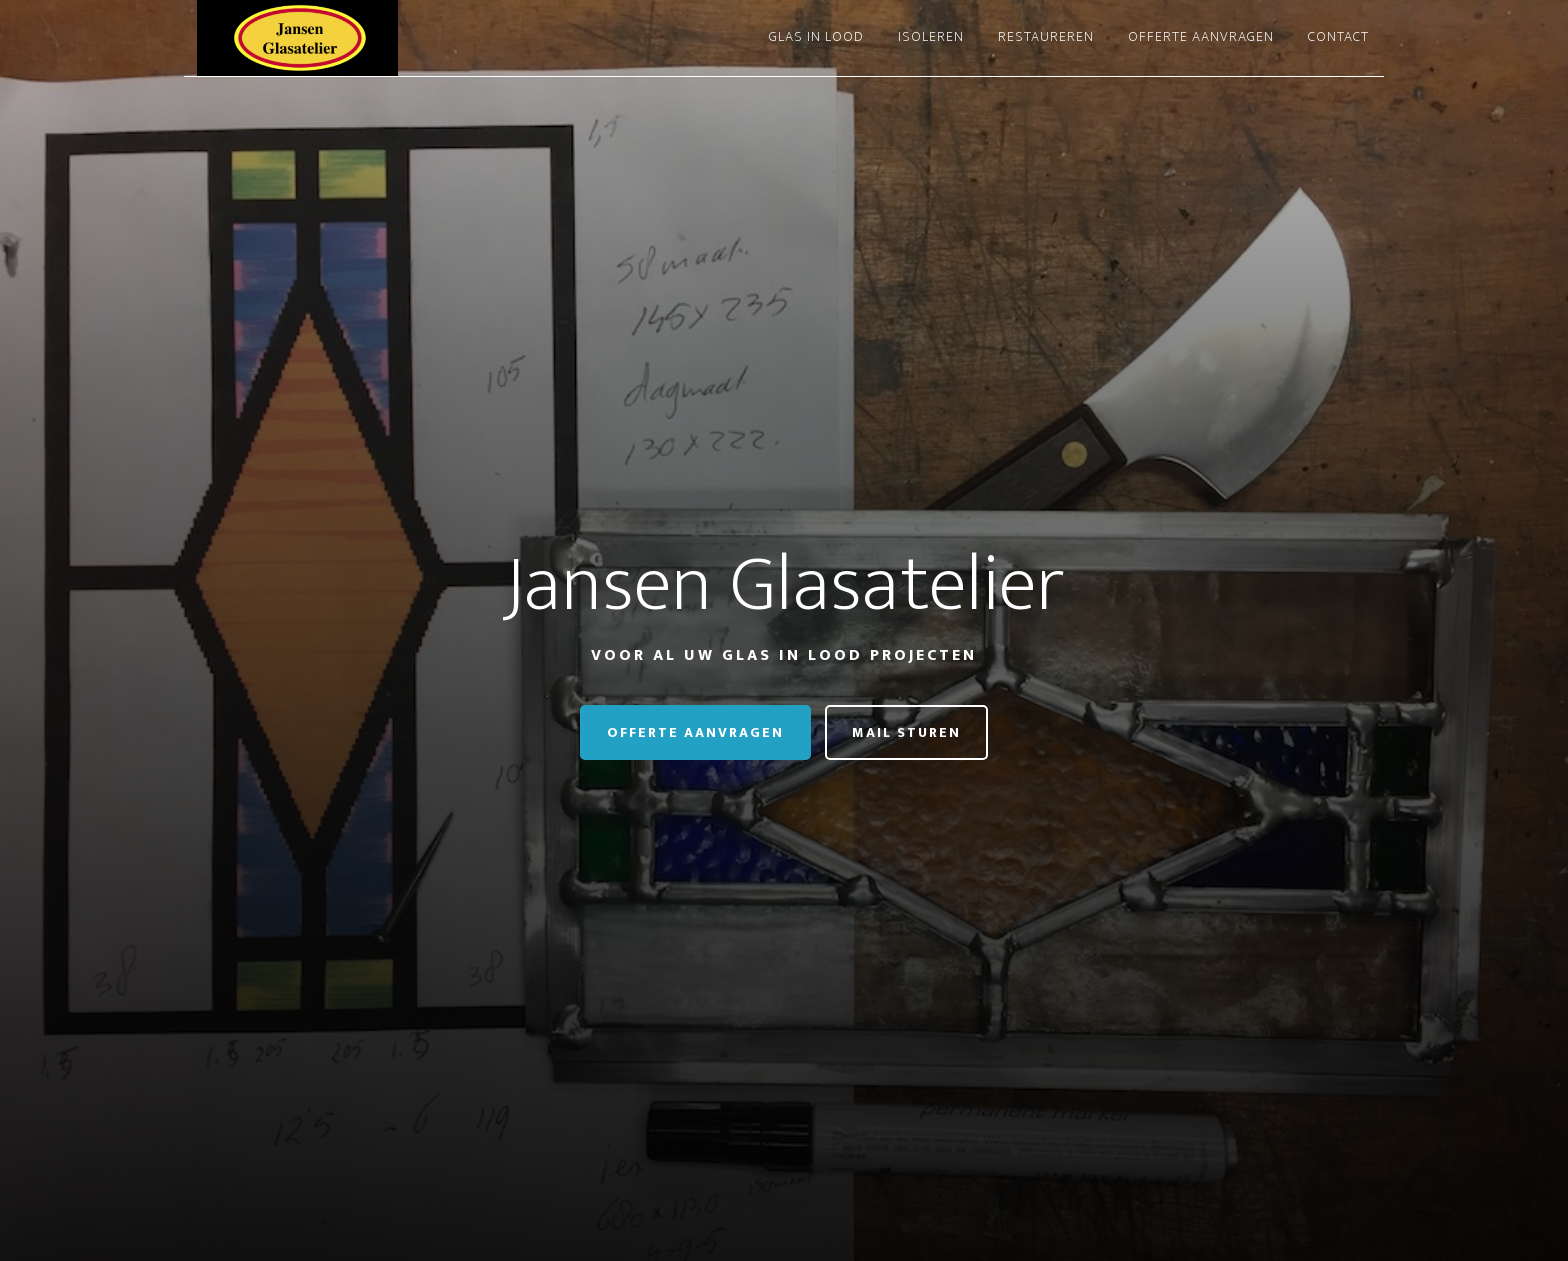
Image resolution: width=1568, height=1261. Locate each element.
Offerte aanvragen (695, 732)
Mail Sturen (906, 732)
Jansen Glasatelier (364, 38)
